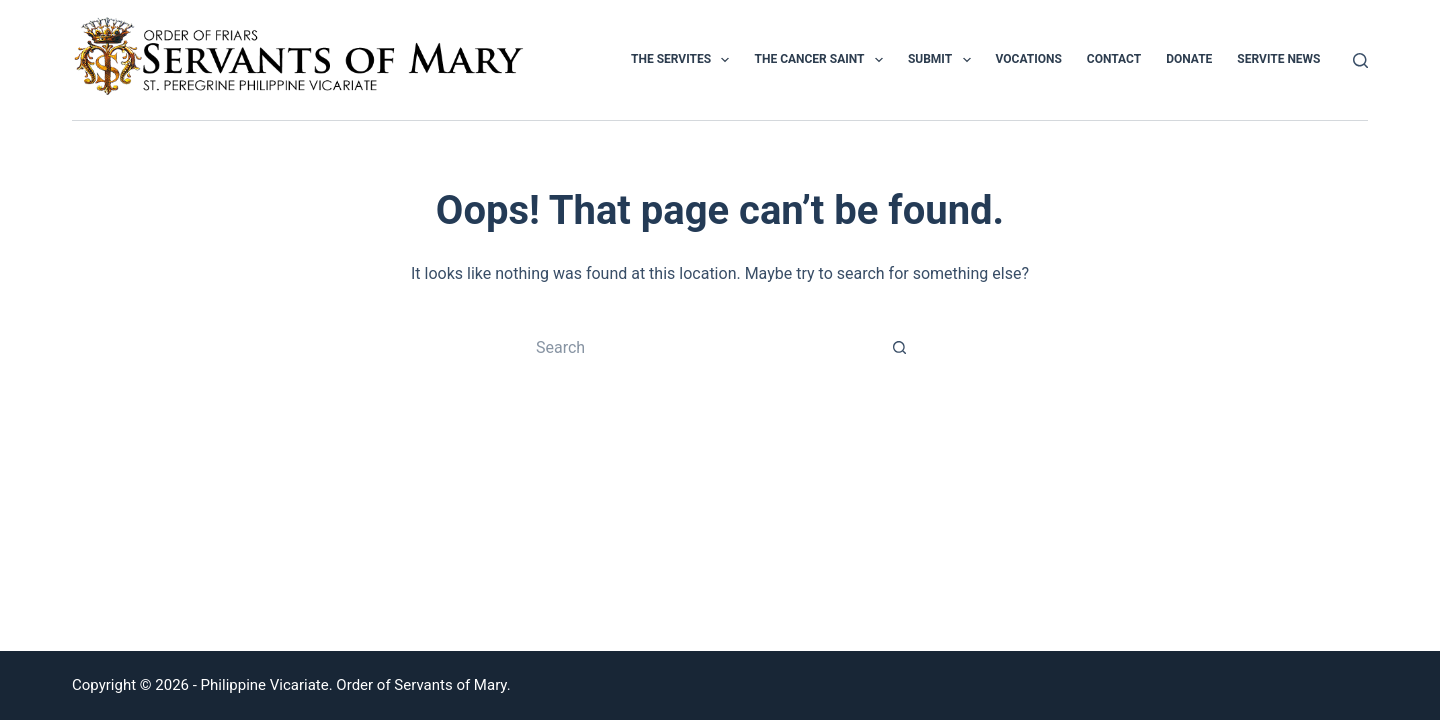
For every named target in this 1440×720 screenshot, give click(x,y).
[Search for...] (700, 347)
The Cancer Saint (822, 60)
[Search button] (900, 347)
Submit (943, 60)
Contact (1114, 59)
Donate (1189, 59)
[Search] (1360, 60)
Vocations (1029, 59)
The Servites (684, 60)
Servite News (1278, 59)
